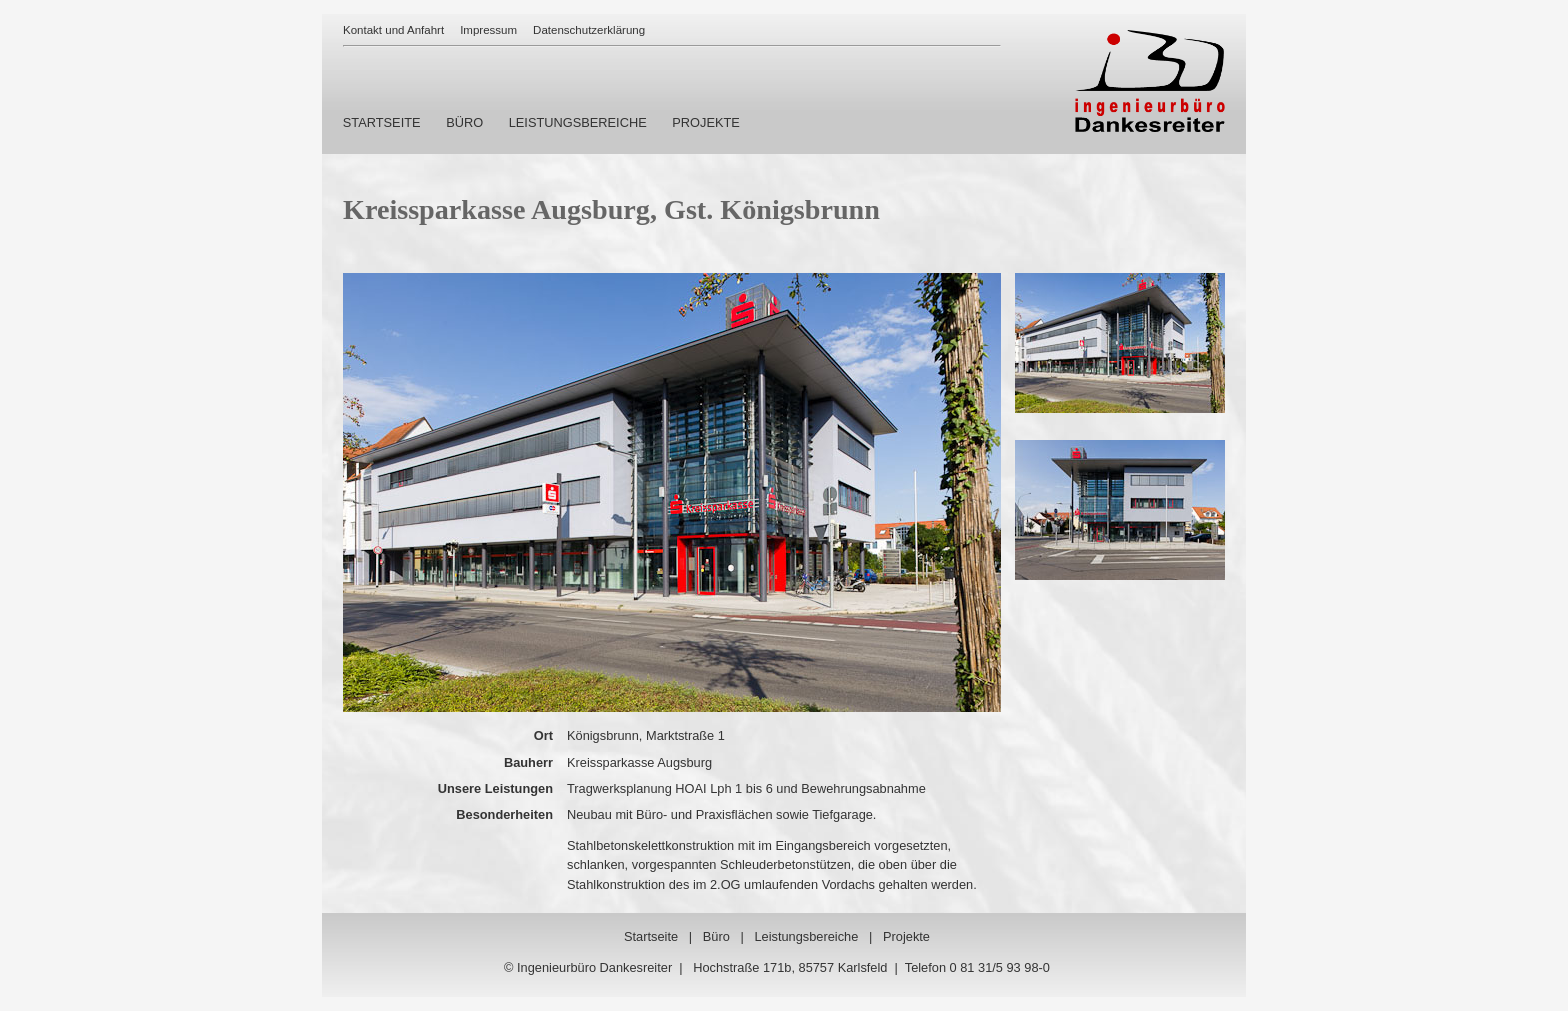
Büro (716, 936)
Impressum (488, 30)
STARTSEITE (382, 122)
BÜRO (464, 122)
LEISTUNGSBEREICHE (578, 122)
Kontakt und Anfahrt (393, 30)
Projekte (906, 936)
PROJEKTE (706, 122)
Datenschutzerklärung (589, 30)
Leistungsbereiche (806, 936)
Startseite (651, 936)
